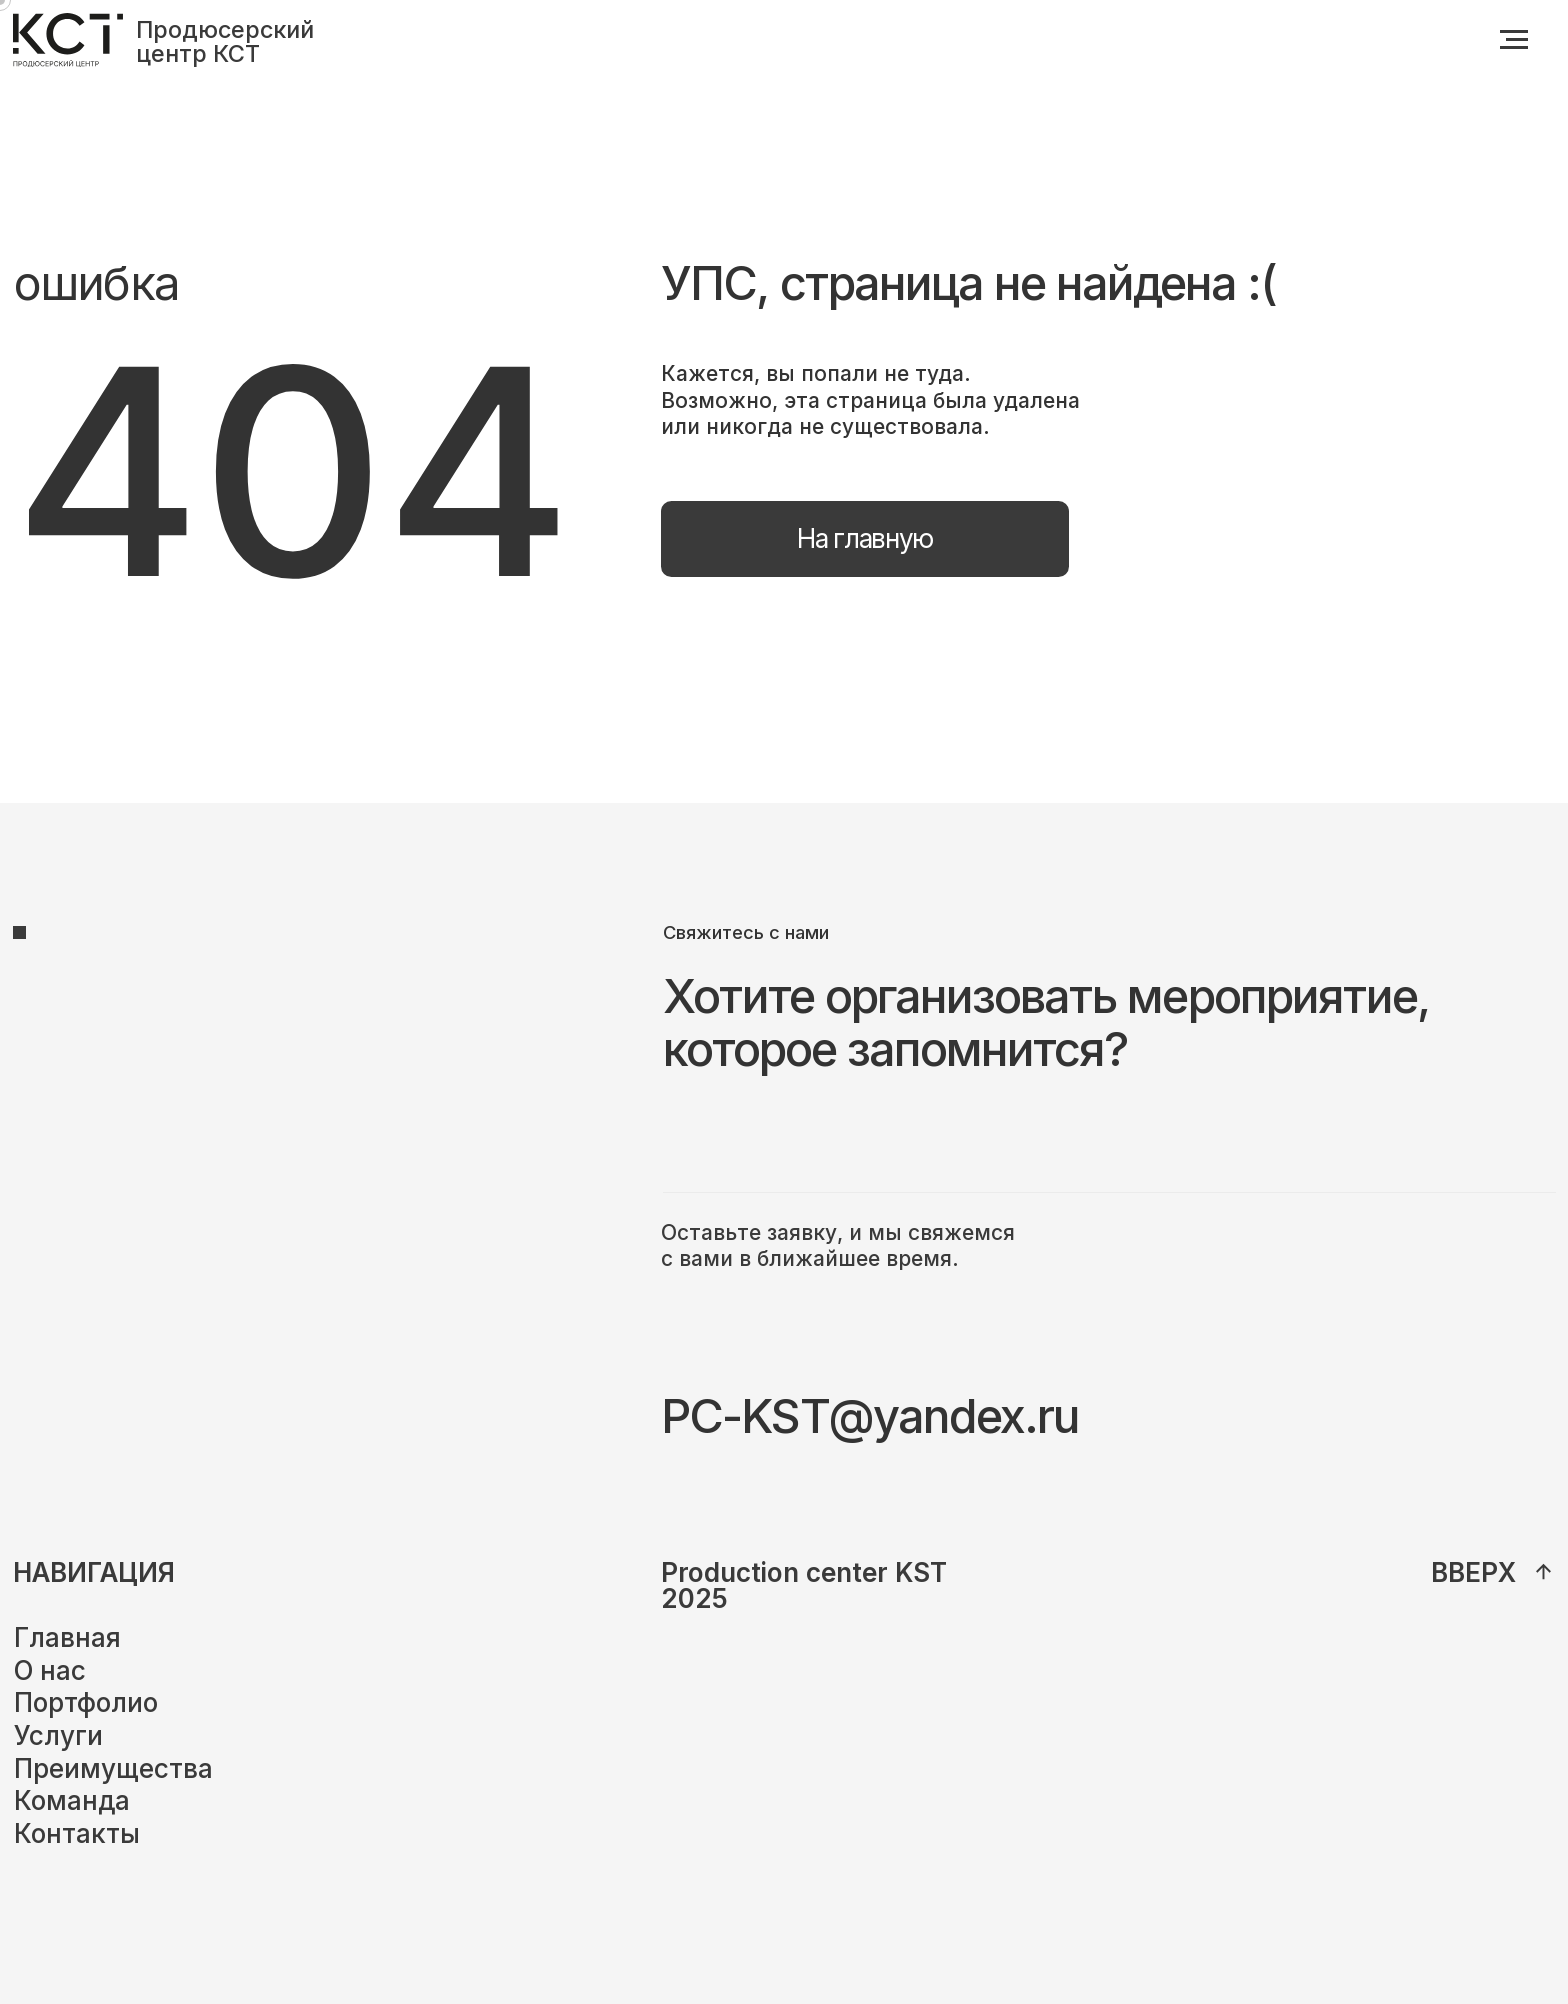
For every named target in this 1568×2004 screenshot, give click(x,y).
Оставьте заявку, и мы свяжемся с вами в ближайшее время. (838, 1245)
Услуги (58, 1735)
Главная (67, 1637)
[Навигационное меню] (1514, 40)
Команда (72, 1800)
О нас (50, 1670)
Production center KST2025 (804, 1585)
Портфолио (86, 1702)
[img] (1544, 1572)
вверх (1473, 1572)
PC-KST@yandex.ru (870, 1415)
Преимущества (113, 1768)
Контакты (77, 1833)
